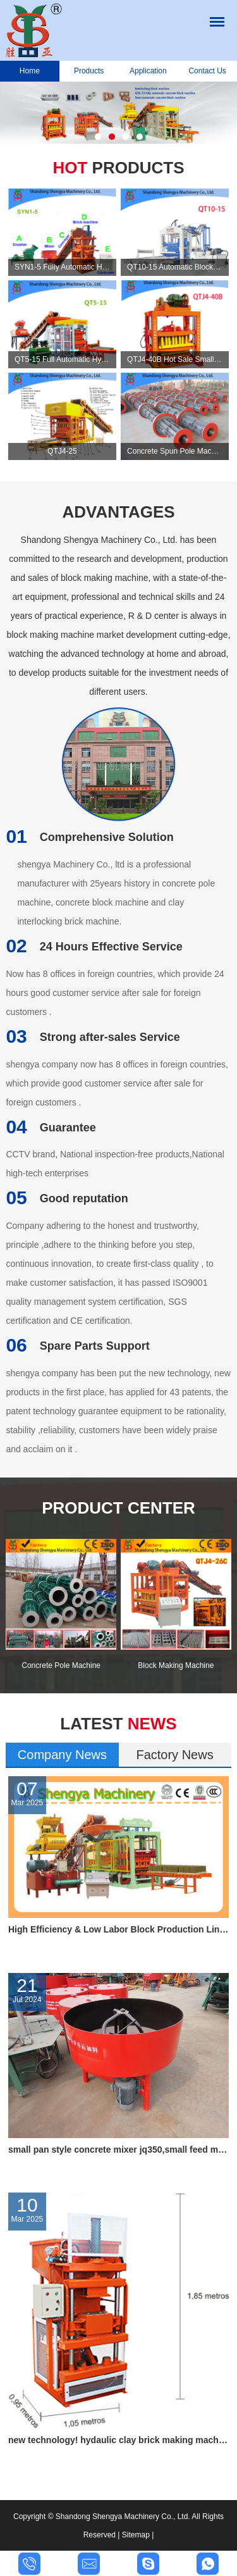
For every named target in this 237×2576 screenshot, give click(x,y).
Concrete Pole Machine (60, 1665)
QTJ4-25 (62, 451)
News (118, 1723)
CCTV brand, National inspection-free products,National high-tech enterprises (115, 1163)
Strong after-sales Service (92, 1037)
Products (89, 70)
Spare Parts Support (77, 1346)
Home (30, 70)
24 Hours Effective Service (94, 946)
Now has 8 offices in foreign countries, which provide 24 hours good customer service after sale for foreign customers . (115, 993)
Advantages (118, 511)
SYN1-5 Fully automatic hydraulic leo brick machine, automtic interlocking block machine (62, 267)
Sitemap (136, 2534)
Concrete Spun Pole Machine (174, 451)
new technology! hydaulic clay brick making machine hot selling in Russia (118, 2440)
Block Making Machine (176, 1665)
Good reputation (67, 1198)
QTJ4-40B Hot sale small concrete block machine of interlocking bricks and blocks (174, 359)
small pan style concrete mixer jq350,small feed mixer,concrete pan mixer (118, 2149)
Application (148, 70)
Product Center (118, 1507)
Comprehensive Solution (89, 837)
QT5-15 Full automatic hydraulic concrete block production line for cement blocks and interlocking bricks (62, 359)
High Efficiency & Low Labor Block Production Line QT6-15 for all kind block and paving (118, 1929)
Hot (118, 167)
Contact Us (207, 70)
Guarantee (50, 1127)
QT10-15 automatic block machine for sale (174, 267)
